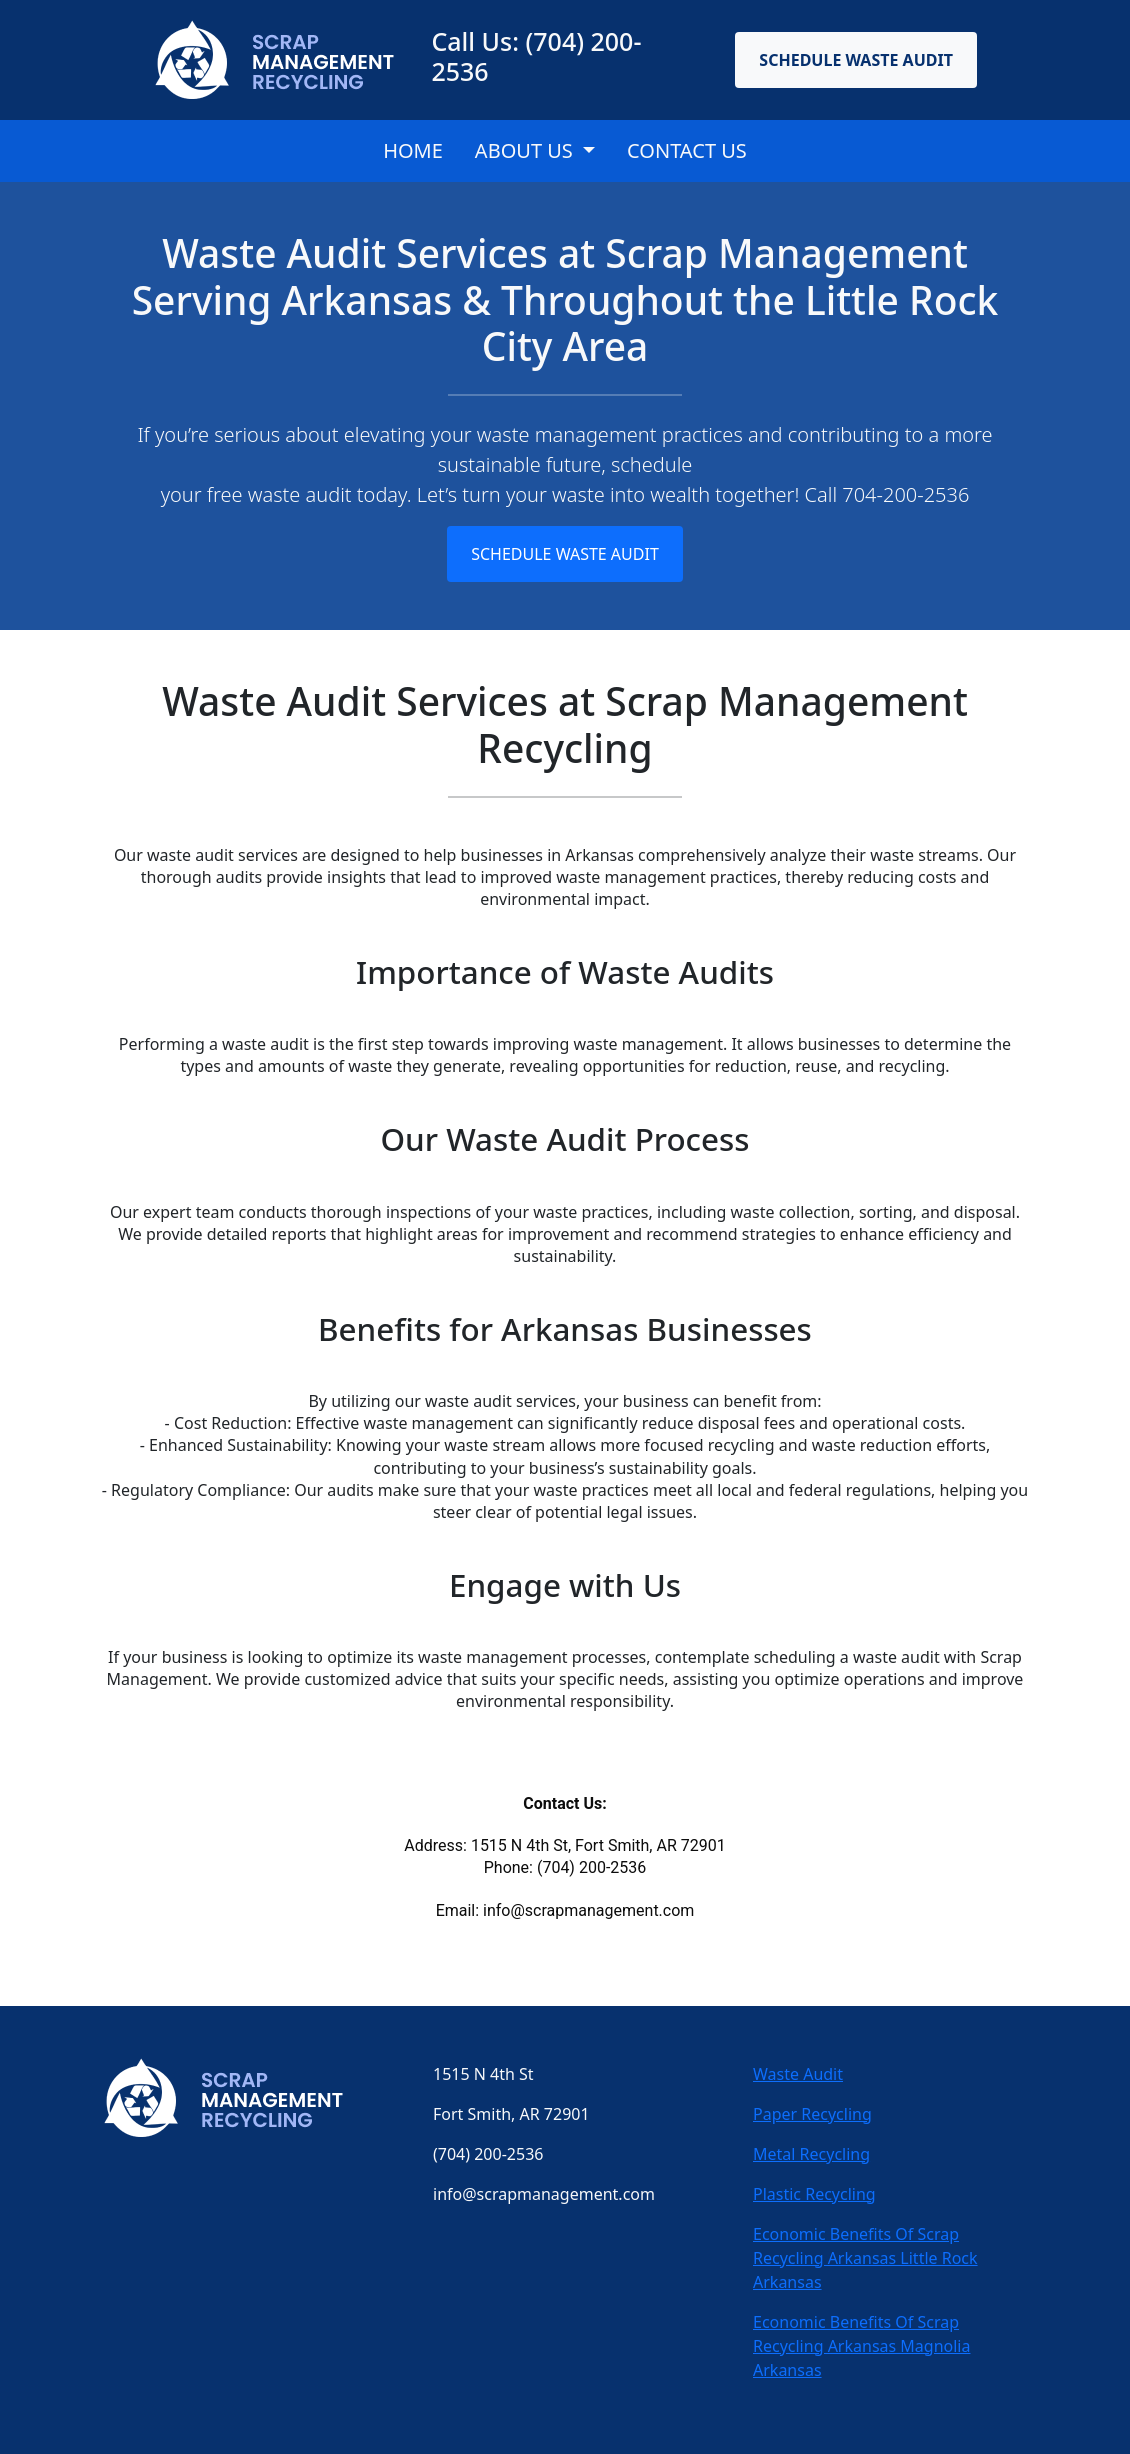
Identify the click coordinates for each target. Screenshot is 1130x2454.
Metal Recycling (811, 2154)
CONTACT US (687, 150)
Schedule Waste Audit (856, 60)
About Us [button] (526, 150)
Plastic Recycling (814, 2194)
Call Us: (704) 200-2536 (536, 56)
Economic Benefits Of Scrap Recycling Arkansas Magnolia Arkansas (861, 2346)
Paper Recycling (812, 2114)
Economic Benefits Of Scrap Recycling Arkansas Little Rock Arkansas (865, 2258)
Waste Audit (798, 2074)
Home (413, 150)
